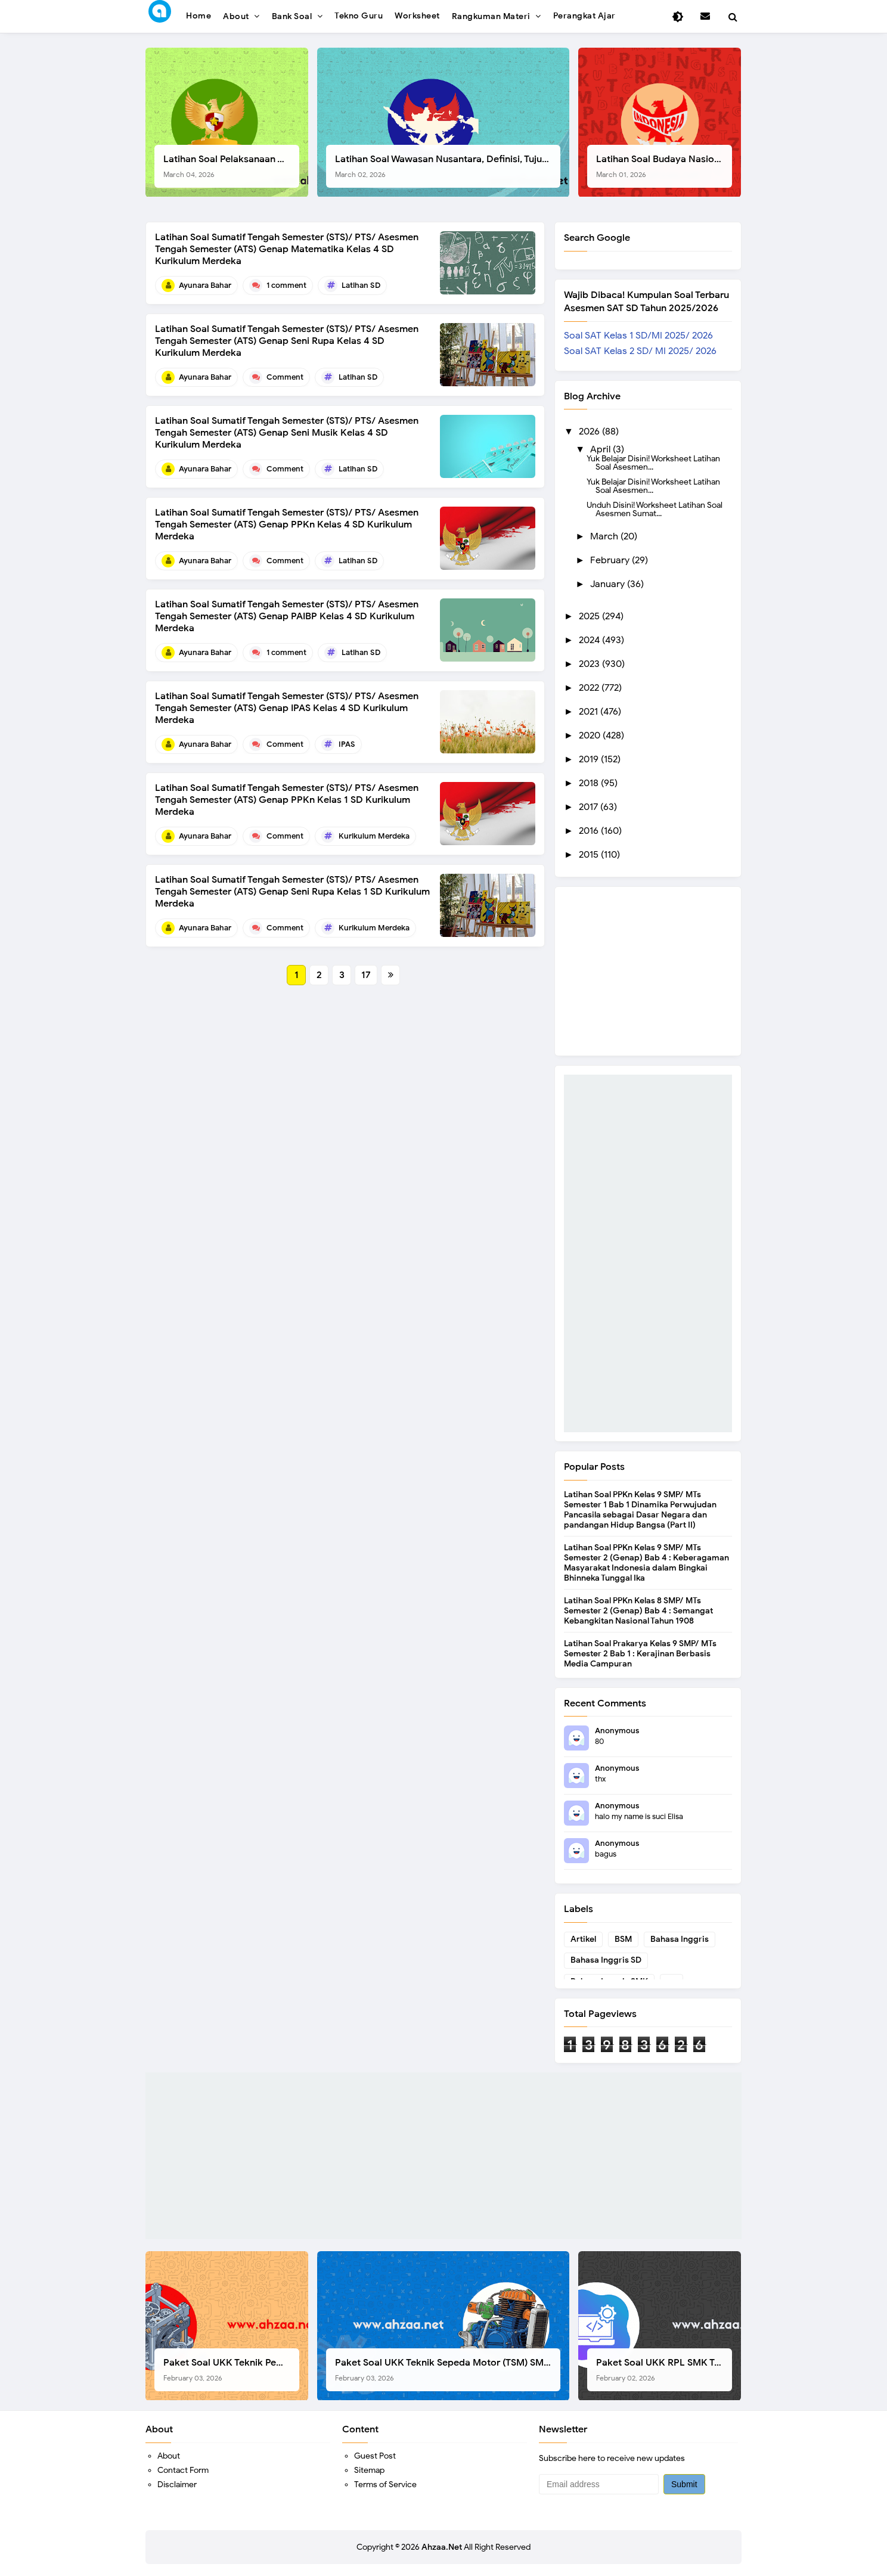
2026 (590, 431)
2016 (590, 831)
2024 (590, 640)
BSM (623, 1939)
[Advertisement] (648, 1253)
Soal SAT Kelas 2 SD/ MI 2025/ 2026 (640, 351)
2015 (590, 855)
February (611, 560)
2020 (591, 735)
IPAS (347, 744)
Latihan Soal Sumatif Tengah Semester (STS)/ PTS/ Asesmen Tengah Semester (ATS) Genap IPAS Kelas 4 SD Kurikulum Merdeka (286, 708)
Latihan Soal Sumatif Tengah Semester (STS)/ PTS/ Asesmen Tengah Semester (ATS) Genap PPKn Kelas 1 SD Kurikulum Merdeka (286, 800)
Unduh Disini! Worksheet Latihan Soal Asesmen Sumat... (654, 509)
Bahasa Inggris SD (605, 1960)
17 (366, 975)
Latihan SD (361, 285)
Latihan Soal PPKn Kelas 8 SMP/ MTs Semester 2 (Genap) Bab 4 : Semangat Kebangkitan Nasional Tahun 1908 (638, 1611)
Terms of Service (385, 2484)
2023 (590, 664)
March (605, 536)
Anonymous (617, 1730)
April (601, 449)
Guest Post (375, 2456)
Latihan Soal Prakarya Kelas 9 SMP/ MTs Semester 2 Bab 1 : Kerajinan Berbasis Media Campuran (640, 1653)
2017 (589, 807)
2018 (590, 783)
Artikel (583, 1939)
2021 (589, 712)
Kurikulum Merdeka (374, 836)
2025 (590, 616)
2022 (590, 688)
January (608, 584)
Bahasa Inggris (679, 1939)
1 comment (286, 285)
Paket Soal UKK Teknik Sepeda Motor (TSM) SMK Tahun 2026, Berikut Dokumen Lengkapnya (447, 2369)
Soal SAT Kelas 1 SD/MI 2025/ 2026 (638, 336)
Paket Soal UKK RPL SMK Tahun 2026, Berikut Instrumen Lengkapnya (664, 2369)
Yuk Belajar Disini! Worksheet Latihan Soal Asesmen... (653, 462)
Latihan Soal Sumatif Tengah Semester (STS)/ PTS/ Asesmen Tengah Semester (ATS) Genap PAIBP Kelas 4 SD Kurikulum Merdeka (286, 616)
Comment (284, 377)
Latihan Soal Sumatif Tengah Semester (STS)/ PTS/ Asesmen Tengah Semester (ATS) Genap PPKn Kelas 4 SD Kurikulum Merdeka (286, 524)
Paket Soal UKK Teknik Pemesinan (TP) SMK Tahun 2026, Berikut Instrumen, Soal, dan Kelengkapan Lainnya (231, 2369)
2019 (590, 759)
